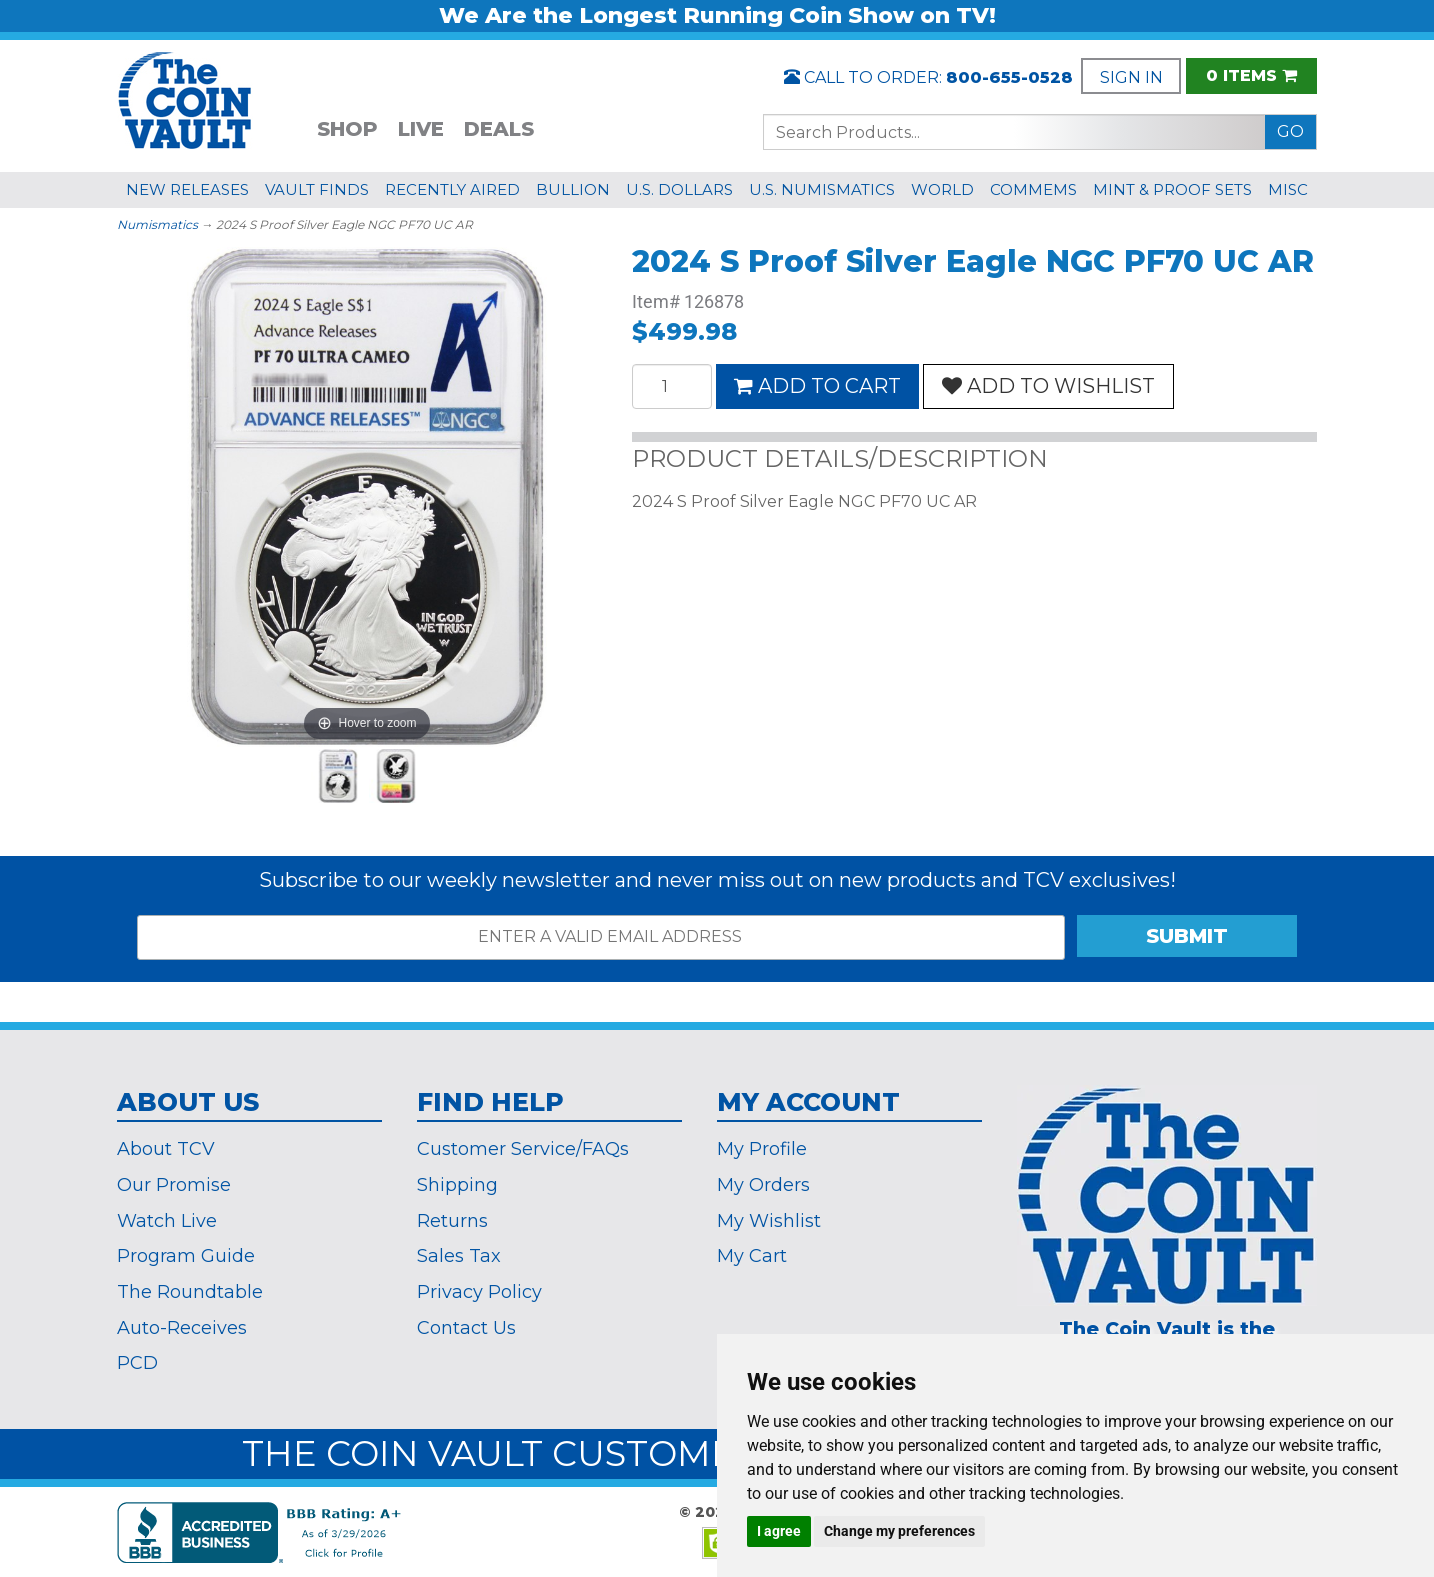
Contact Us (466, 1328)
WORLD (942, 189)
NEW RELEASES (187, 189)
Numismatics (157, 224)
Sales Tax (459, 1256)
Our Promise (174, 1185)
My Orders (763, 1185)
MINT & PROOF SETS (1172, 189)
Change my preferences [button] (899, 1531)
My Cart (752, 1256)
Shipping (457, 1185)
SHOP (347, 129)
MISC (1288, 189)
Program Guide (186, 1256)
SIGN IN (1131, 77)
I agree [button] (779, 1531)
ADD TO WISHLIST (1048, 386)
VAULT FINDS (317, 189)
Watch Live (167, 1221)
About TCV (166, 1149)
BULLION (573, 189)
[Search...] (1014, 132)
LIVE (421, 129)
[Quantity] (672, 386)
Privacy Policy (479, 1292)
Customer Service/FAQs (523, 1149)
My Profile (762, 1149)
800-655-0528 (1009, 77)
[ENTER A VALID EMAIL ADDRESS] (601, 937)
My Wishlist (769, 1221)
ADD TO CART (817, 386)
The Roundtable (190, 1292)
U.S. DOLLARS (679, 189)
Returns (452, 1221)
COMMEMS (1033, 189)
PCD (137, 1363)
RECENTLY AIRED (452, 189)
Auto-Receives (182, 1328)
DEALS (499, 129)
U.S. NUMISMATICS (822, 189)
